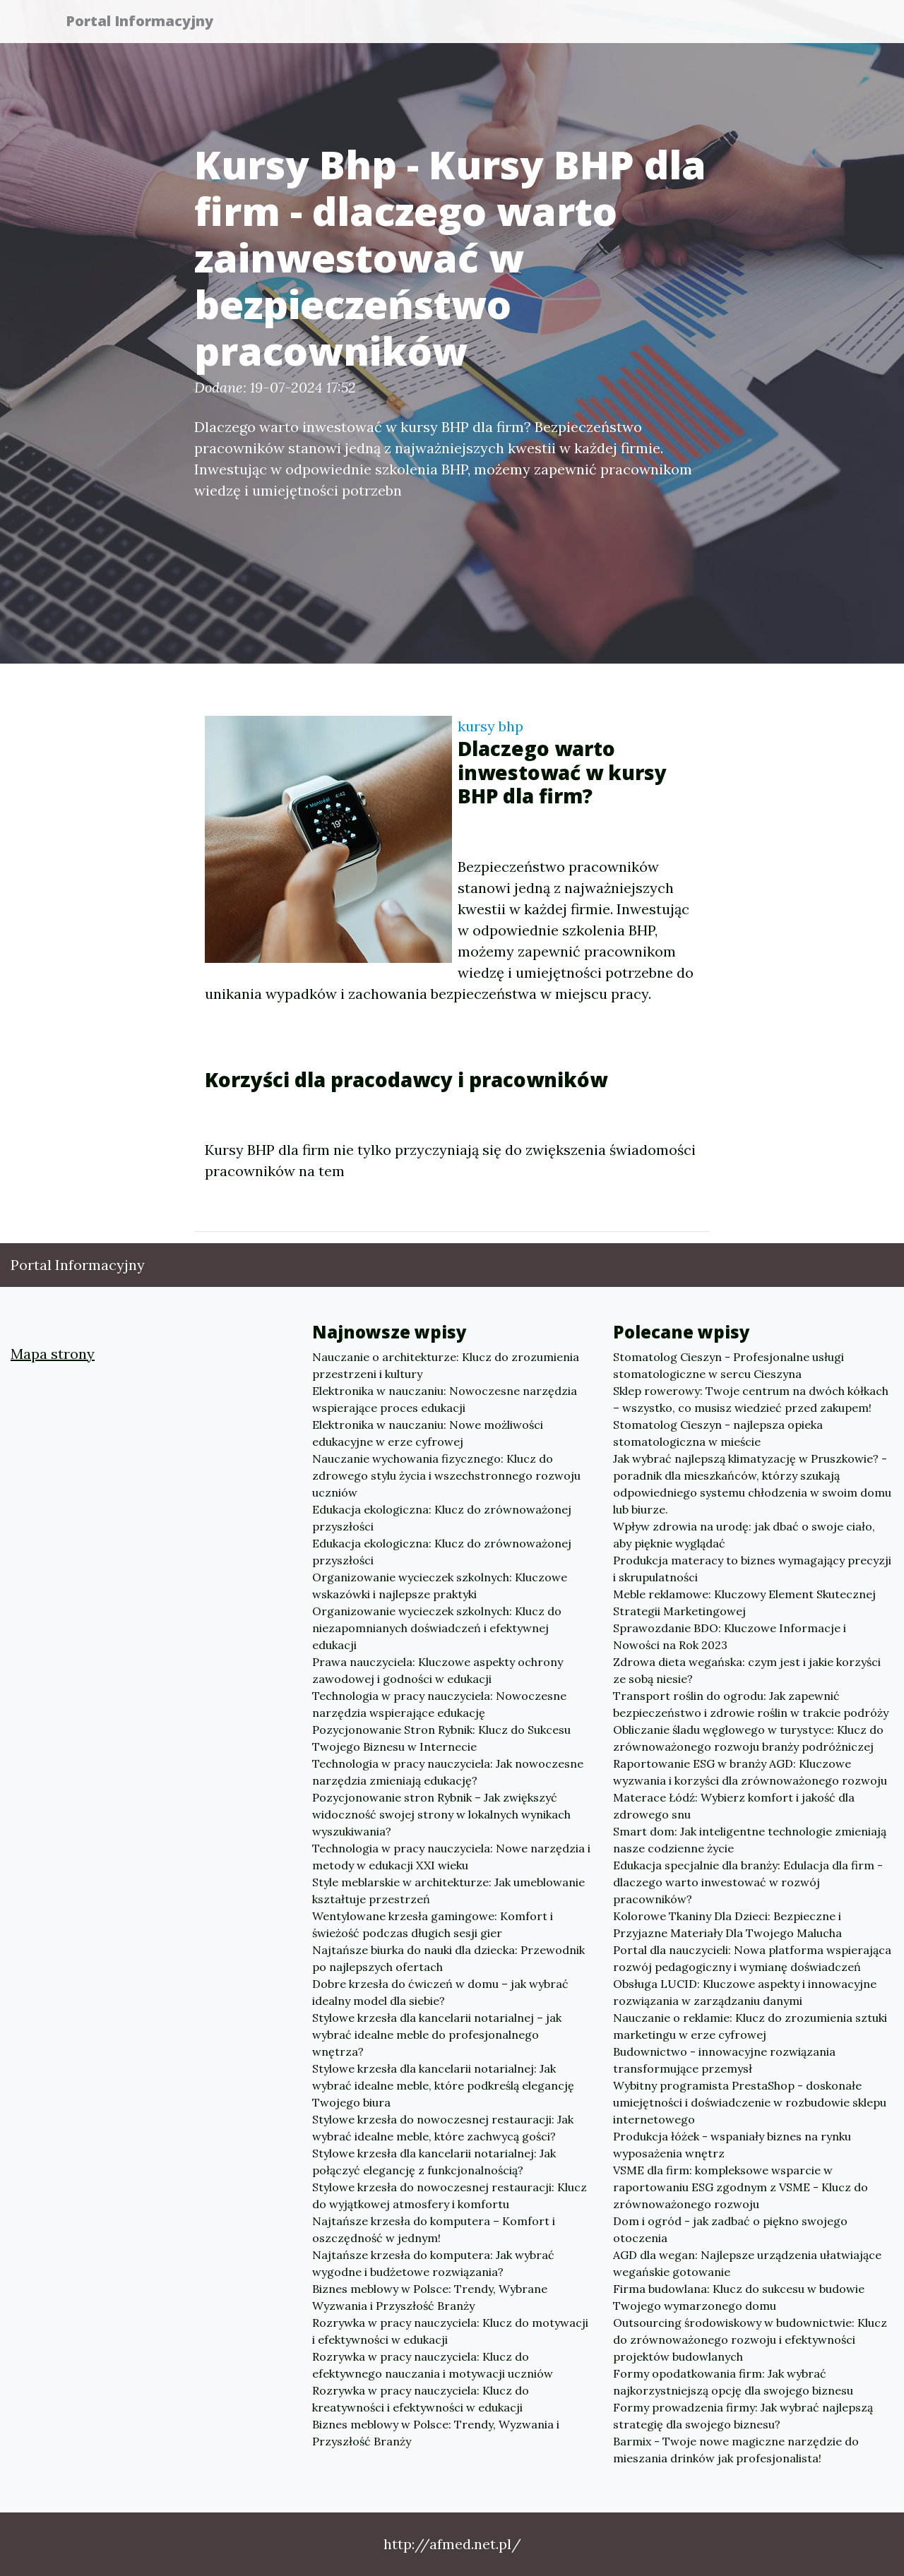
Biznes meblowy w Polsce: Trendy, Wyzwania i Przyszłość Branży (435, 2432)
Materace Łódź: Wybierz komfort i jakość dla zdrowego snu (734, 1805)
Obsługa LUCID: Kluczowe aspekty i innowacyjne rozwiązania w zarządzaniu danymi (744, 1992)
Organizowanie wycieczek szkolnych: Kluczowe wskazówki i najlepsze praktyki (439, 1585)
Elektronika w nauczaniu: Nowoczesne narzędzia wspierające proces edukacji (444, 1399)
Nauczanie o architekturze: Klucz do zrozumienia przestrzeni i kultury (445, 1365)
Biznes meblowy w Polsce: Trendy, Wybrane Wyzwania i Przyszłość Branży (429, 2297)
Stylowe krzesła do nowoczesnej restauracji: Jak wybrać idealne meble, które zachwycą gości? (442, 2127)
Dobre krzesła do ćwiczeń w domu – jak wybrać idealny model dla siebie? (440, 1992)
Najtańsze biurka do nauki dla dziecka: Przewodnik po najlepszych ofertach (448, 1958)
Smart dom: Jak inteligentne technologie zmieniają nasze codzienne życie (749, 1839)
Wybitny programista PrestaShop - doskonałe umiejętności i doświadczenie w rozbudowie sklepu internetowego (749, 2102)
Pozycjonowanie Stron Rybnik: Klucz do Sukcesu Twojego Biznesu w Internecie (441, 1738)
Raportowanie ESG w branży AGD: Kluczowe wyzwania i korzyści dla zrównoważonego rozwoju (750, 1771)
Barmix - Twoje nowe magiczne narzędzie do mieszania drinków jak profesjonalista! (736, 2449)
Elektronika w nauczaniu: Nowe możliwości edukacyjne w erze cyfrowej (427, 1433)
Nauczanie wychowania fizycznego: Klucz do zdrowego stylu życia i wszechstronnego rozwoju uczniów (446, 1475)
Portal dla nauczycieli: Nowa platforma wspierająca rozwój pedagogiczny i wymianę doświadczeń (752, 1958)
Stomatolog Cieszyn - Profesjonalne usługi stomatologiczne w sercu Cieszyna (728, 1365)
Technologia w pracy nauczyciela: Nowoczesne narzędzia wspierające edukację (439, 1704)
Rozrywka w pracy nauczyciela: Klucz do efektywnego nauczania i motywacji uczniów (432, 2364)
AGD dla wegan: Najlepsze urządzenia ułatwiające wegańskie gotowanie (747, 2263)
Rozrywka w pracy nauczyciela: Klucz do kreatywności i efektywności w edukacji (420, 2398)
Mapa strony (53, 1353)
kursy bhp (490, 726)
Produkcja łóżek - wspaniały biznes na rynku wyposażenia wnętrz (732, 2144)
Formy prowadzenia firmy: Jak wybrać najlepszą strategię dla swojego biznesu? (743, 2415)
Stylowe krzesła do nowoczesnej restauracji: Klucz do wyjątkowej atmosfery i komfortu (449, 2195)
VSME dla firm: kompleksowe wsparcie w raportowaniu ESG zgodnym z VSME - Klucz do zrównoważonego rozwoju (740, 2187)
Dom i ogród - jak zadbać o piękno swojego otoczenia (730, 2229)
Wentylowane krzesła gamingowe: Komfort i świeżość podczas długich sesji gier (432, 1924)
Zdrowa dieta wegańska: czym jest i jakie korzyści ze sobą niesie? (747, 1670)
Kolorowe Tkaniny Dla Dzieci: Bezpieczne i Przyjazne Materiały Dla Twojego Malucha (727, 1924)
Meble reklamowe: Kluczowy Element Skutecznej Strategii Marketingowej (744, 1602)
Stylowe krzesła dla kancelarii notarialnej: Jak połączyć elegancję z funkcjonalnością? (434, 2161)
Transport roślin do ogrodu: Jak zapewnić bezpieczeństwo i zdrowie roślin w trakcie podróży (750, 1704)
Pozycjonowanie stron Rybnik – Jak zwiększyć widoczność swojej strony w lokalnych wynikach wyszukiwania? (441, 1814)
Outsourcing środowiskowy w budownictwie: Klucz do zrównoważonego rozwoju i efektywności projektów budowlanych (750, 2340)
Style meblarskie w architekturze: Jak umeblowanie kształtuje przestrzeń (448, 1890)
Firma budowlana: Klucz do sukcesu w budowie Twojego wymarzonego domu (738, 2297)
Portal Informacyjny (148, 22)
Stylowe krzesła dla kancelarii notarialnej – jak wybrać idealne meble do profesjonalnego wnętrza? (436, 2035)
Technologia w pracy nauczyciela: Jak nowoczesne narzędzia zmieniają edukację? (447, 1771)
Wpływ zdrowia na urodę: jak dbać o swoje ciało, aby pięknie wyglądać (744, 1534)
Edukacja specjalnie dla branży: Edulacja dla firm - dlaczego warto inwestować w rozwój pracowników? (748, 1882)
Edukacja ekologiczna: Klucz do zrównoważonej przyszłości (441, 1517)
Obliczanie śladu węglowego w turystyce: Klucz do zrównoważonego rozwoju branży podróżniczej (748, 1738)
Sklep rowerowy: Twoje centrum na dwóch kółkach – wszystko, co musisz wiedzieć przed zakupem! (750, 1399)
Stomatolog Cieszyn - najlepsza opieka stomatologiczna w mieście (718, 1433)
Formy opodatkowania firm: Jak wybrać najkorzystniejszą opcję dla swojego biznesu (733, 2381)
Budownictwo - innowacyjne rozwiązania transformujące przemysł (724, 2059)
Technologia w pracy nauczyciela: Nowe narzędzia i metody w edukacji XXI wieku (451, 1856)
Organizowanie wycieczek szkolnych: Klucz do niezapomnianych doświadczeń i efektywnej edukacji (436, 1628)
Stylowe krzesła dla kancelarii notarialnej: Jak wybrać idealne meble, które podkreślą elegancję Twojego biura (443, 2085)
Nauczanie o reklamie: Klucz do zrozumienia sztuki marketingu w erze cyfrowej (750, 2026)
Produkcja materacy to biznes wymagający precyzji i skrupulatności (752, 1568)
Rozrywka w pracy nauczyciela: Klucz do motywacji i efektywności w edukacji (450, 2331)
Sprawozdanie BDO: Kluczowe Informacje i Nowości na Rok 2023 (729, 1636)
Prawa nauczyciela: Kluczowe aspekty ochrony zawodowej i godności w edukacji (437, 1670)
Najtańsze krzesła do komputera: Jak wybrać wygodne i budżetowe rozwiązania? (433, 2263)
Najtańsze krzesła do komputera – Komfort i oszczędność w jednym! (433, 2229)
